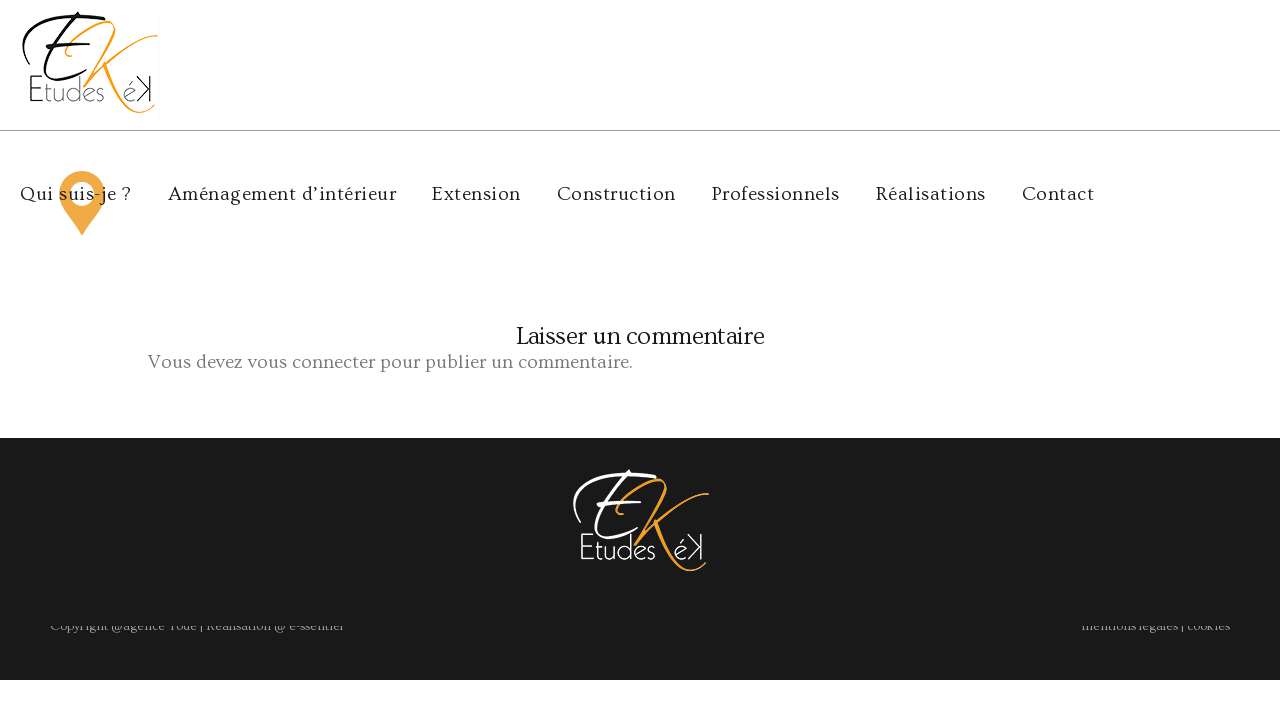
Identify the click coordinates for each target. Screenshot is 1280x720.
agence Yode (160, 495)
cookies (1208, 495)
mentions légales (1129, 495)
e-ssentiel (314, 495)
